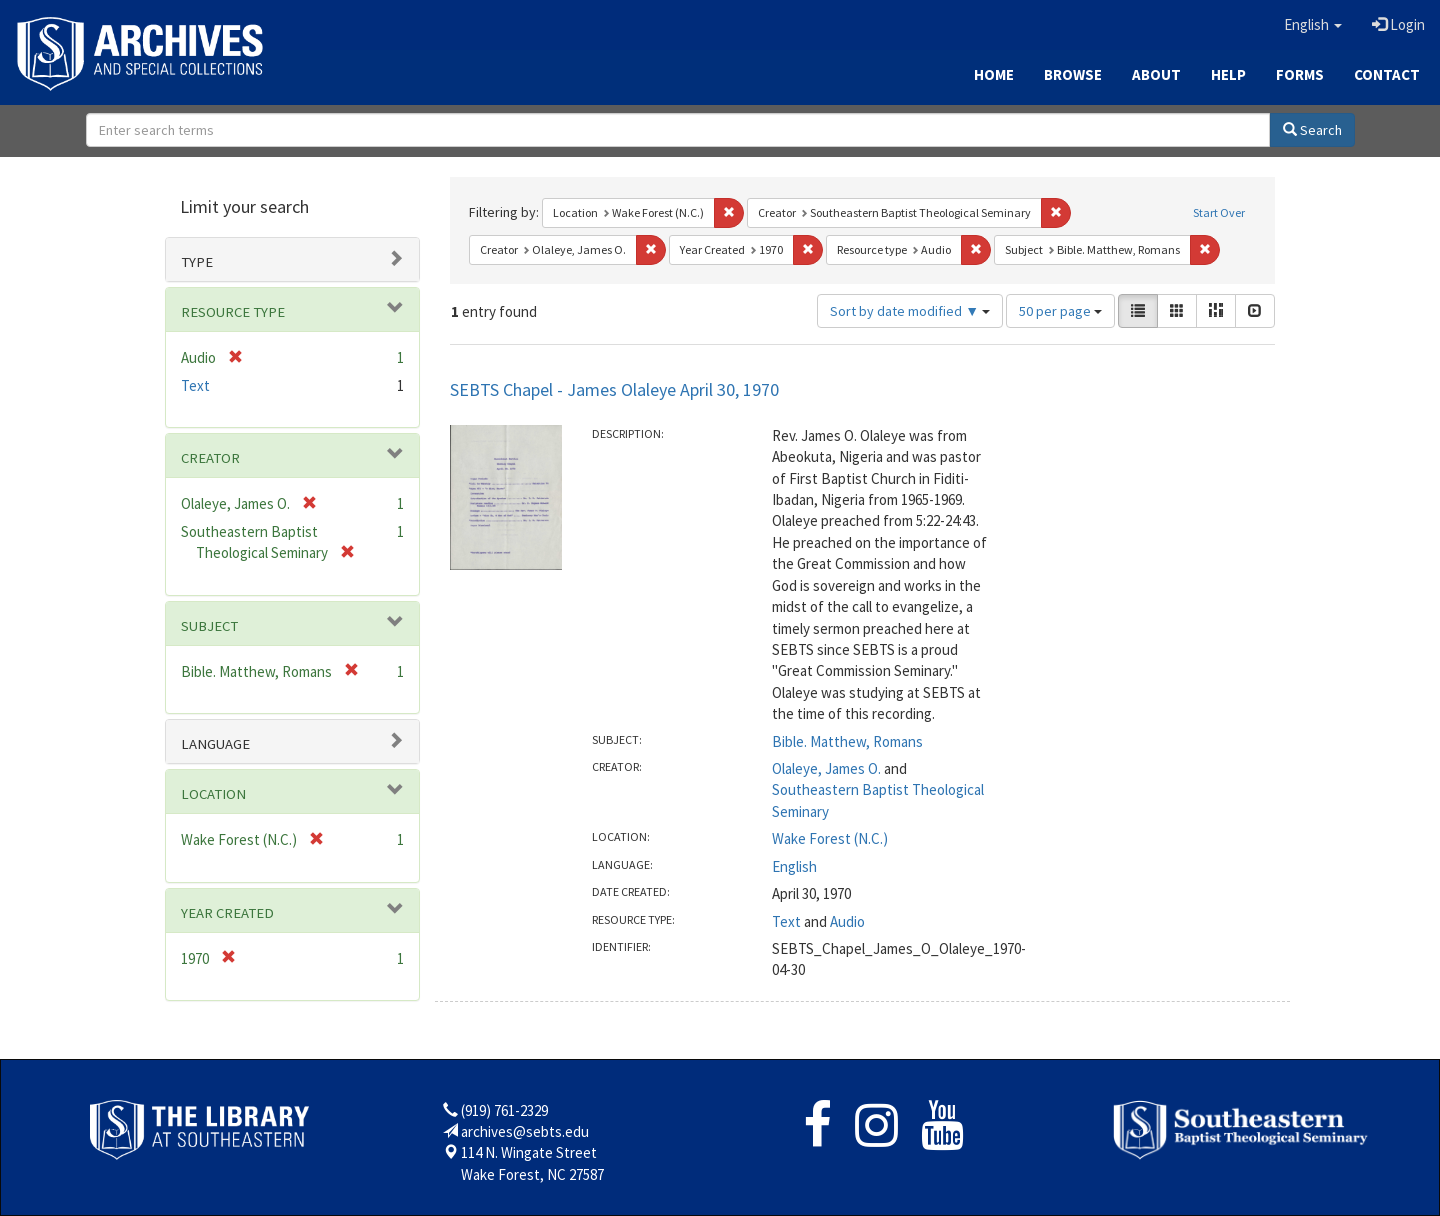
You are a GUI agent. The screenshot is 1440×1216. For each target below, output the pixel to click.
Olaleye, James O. (826, 768)
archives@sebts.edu (525, 1131)
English (794, 866)
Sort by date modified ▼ (910, 311)
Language (215, 744)
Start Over (1219, 212)
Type (197, 262)
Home (994, 74)
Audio (847, 921)
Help (1228, 74)
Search (1312, 130)
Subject (209, 626)
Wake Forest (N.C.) (830, 838)
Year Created (227, 913)
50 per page (1060, 311)
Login (1398, 24)
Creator (210, 458)
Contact (1387, 74)
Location (213, 794)
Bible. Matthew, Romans (847, 741)
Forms (1300, 74)
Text (786, 921)
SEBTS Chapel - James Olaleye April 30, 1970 (614, 389)
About (1156, 74)
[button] (1313, 25)
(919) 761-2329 (504, 1110)
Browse (1073, 74)
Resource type (233, 312)
